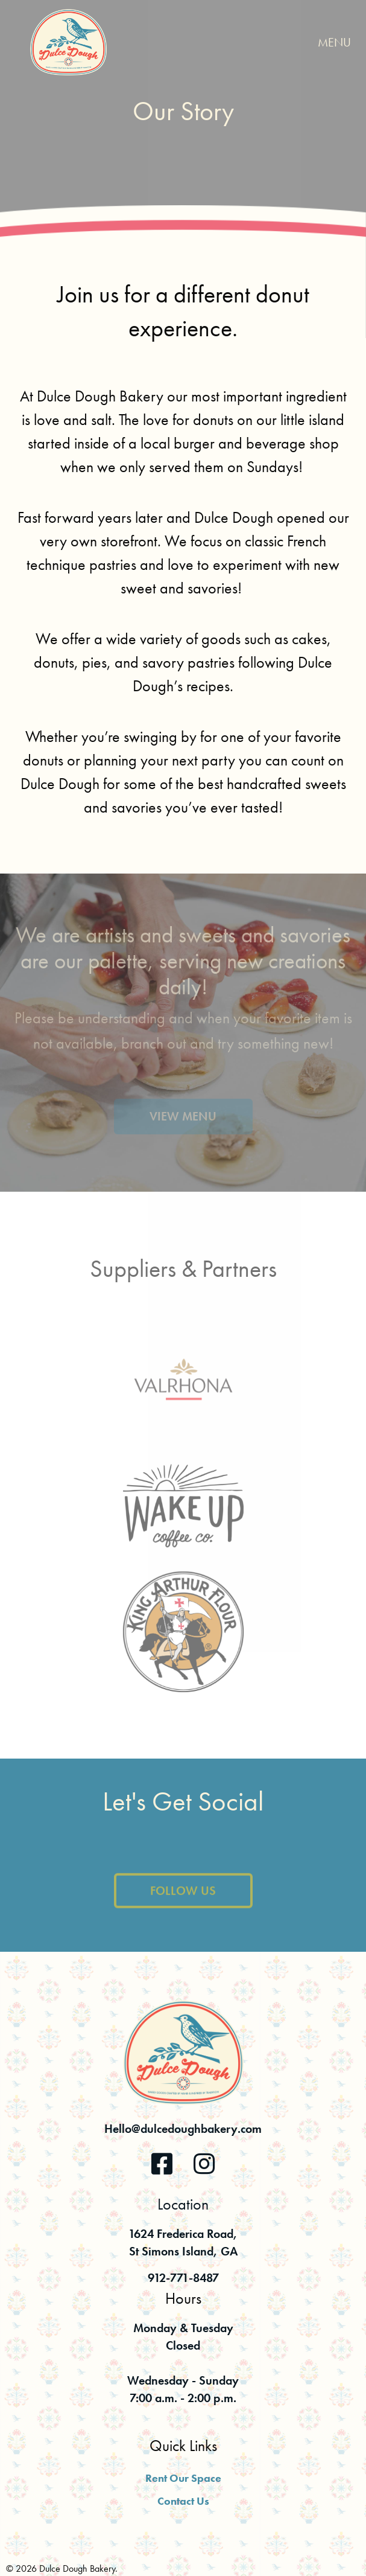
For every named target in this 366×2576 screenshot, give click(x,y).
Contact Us (183, 2501)
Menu (334, 42)
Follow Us (183, 1901)
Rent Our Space (183, 2478)
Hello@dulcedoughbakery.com (183, 2129)
